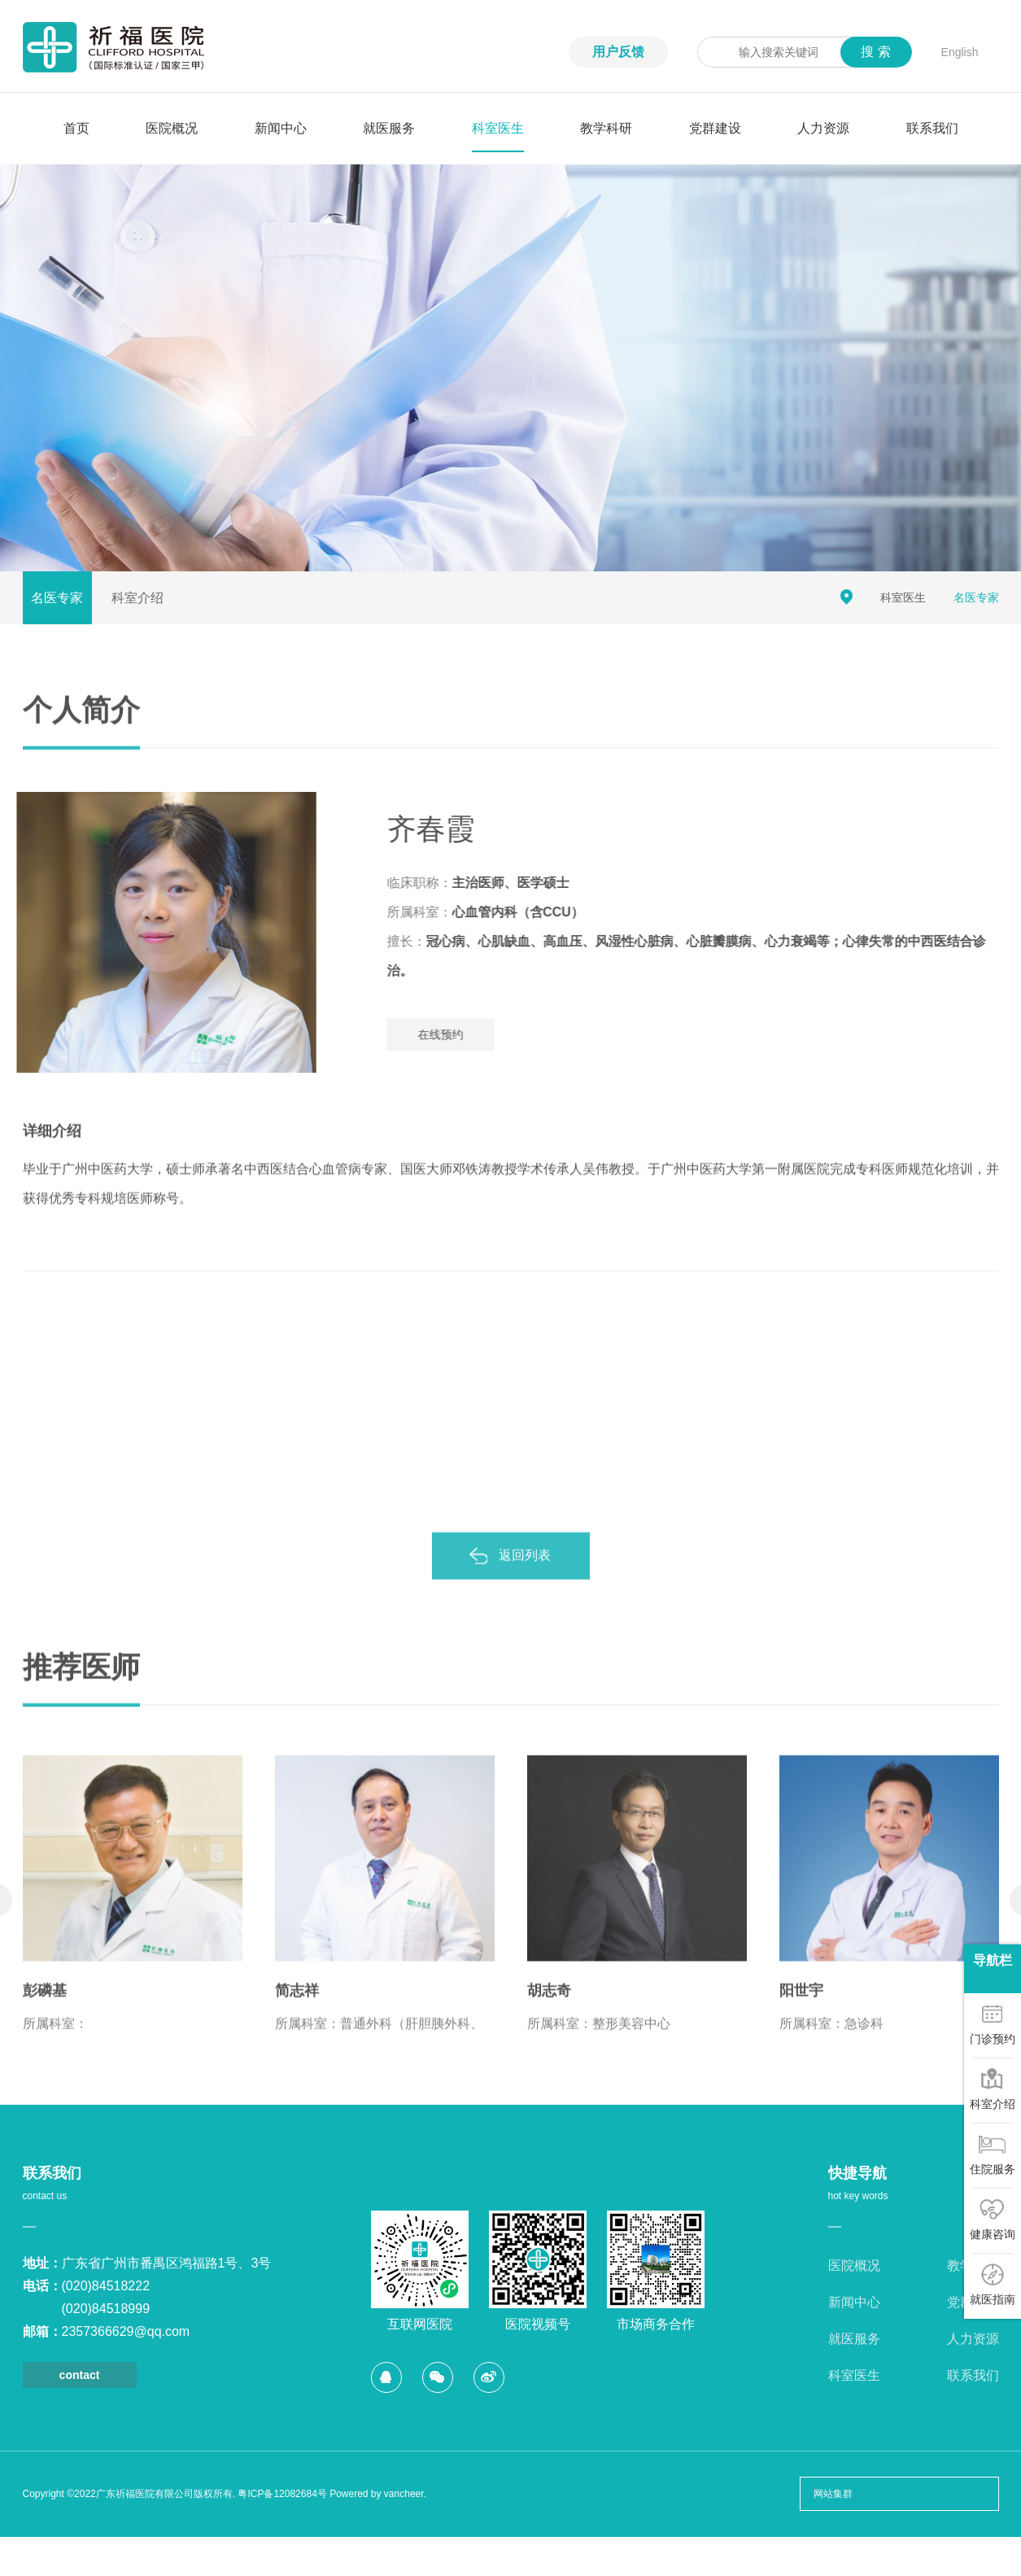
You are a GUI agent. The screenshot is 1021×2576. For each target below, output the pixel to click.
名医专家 (57, 598)
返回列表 (525, 1579)
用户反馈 (618, 52)
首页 (76, 128)
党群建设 (715, 128)
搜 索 (875, 52)
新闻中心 (281, 128)
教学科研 (606, 128)
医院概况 (172, 128)
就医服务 (389, 128)
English (960, 52)
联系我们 (932, 128)
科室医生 (498, 128)
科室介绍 (137, 598)
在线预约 (464, 1034)
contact (79, 2374)
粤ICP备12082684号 (282, 2493)
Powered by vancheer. (377, 2493)
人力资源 (823, 128)
